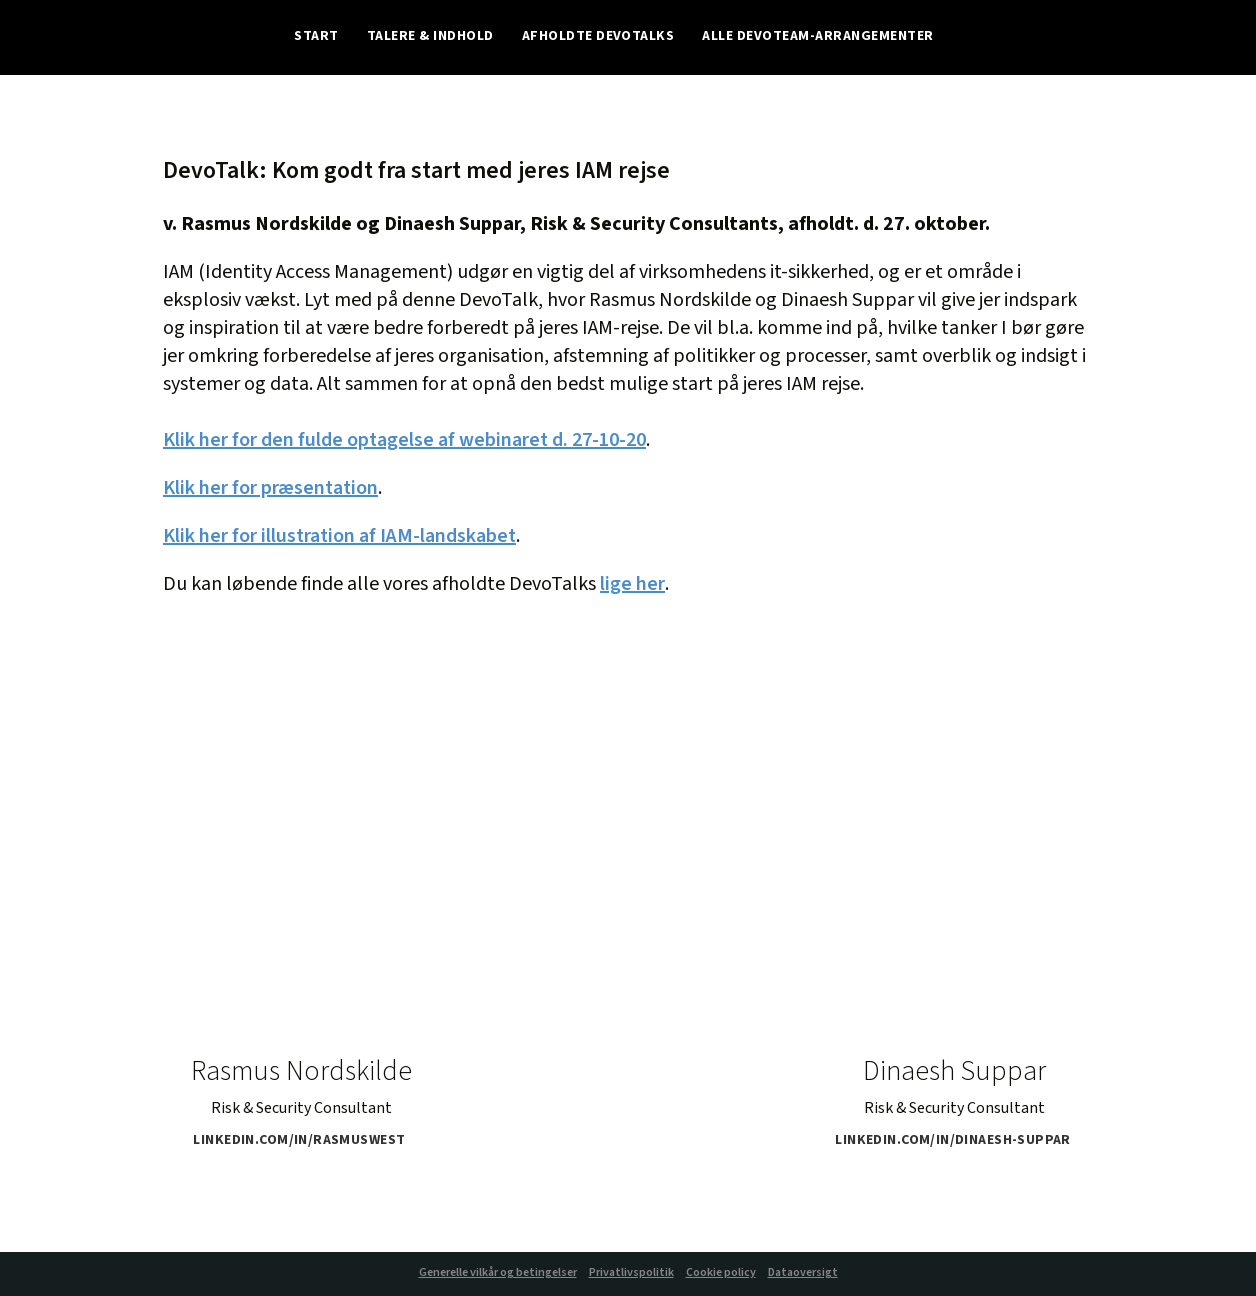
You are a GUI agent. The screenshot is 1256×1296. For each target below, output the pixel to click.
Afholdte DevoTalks (598, 37)
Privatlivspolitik (631, 1273)
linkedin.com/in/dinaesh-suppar (959, 1140)
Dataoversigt (803, 1273)
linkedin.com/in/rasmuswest (305, 1140)
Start (316, 37)
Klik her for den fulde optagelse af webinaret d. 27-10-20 (404, 440)
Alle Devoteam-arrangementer (817, 37)
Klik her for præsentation (270, 488)
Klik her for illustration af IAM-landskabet (339, 536)
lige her (632, 584)
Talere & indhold (430, 37)
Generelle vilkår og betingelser (498, 1273)
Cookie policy (721, 1273)
